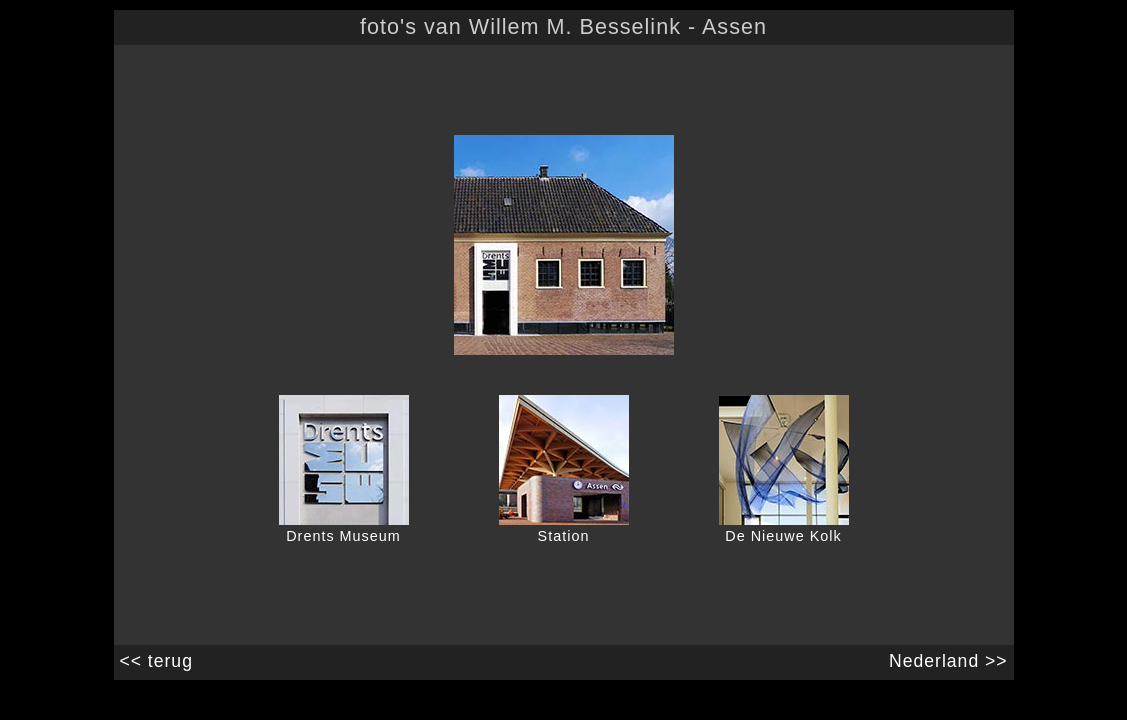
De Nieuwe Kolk (783, 536)
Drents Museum (343, 536)
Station (564, 536)
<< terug (153, 661)
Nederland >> (951, 661)
